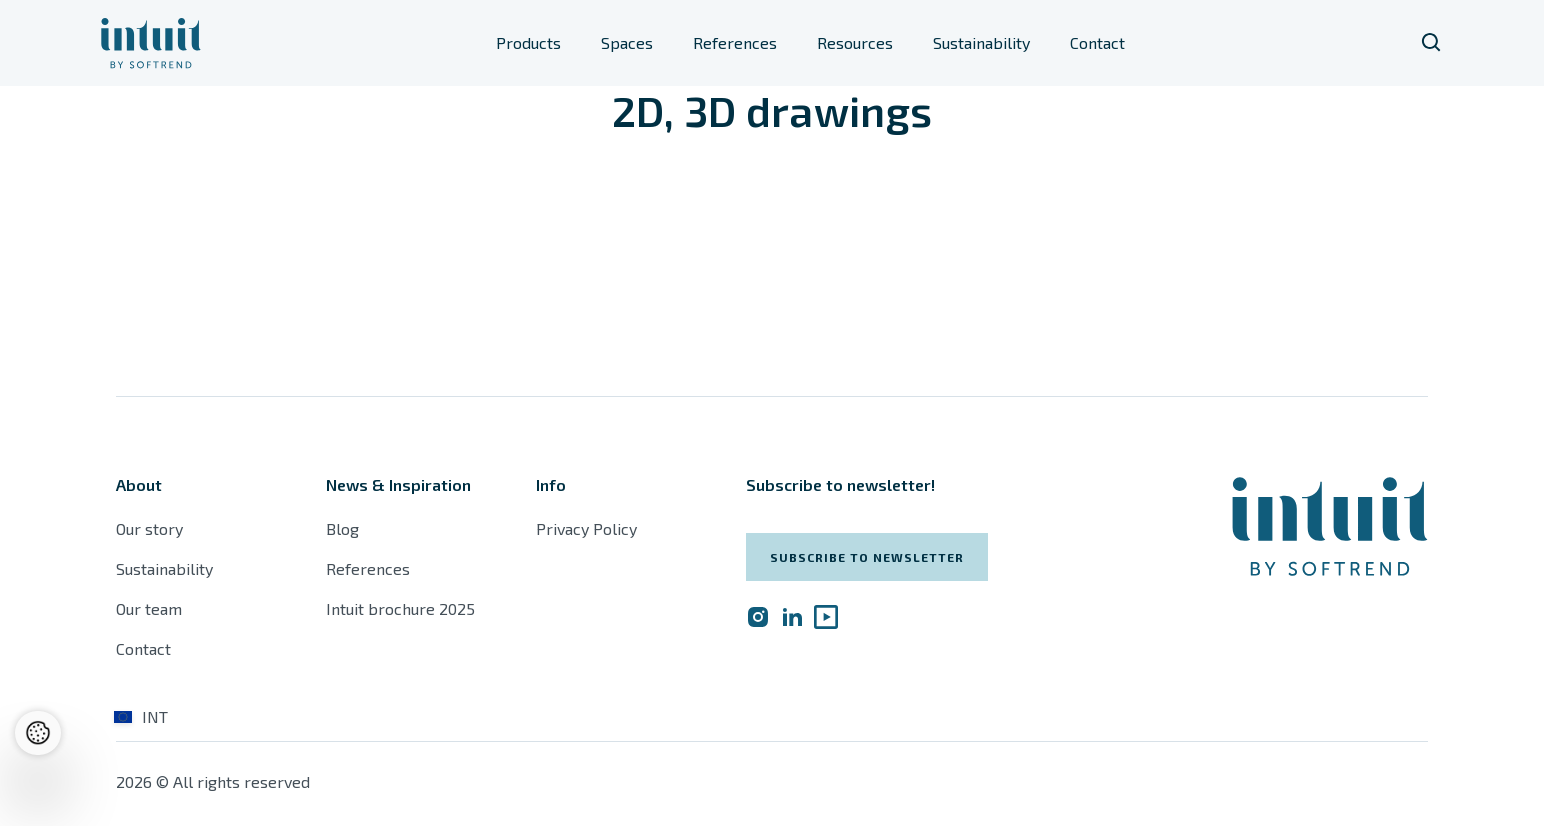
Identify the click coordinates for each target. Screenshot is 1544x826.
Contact (1097, 42)
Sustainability (981, 42)
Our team (149, 608)
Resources (855, 42)
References (735, 42)
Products (528, 42)
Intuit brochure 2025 (400, 608)
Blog (342, 528)
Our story (149, 528)
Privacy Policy (586, 528)
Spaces (627, 42)
